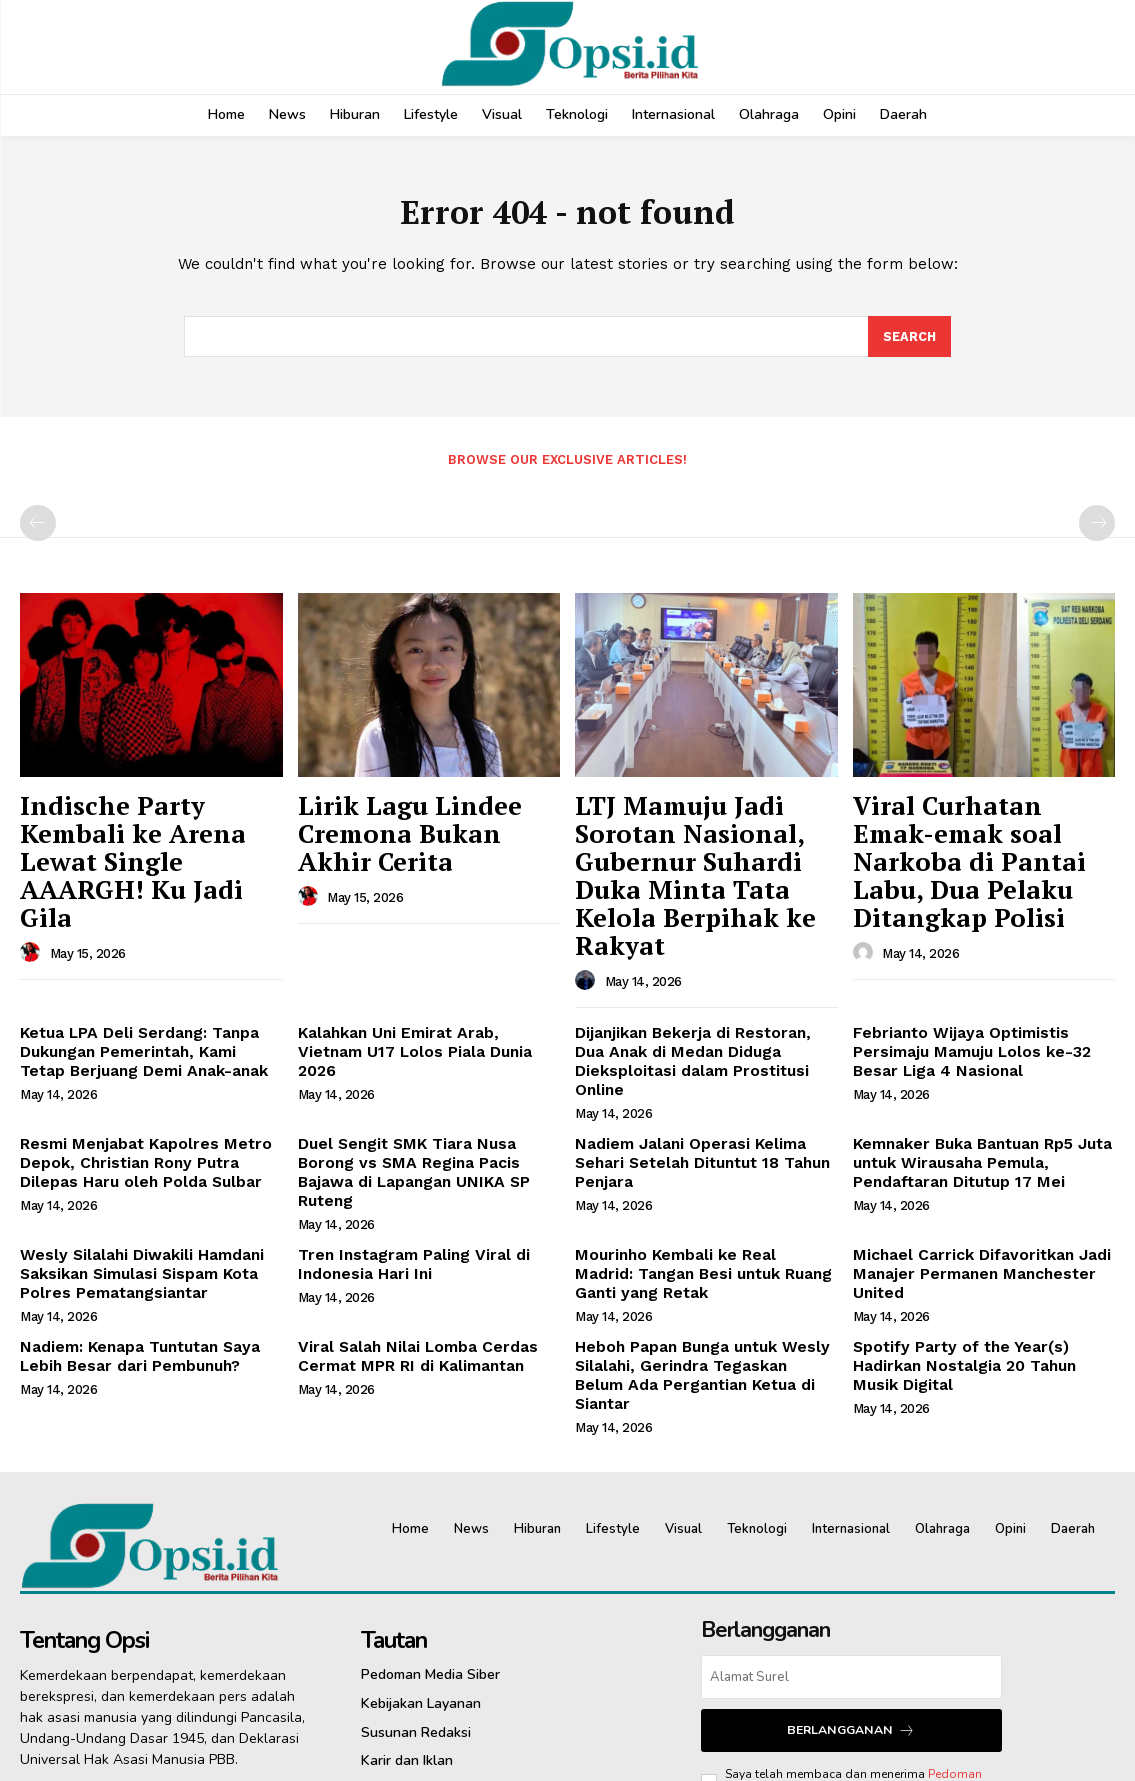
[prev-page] (38, 527)
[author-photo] (33, 879)
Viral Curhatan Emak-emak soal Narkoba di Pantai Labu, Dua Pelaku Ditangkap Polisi (984, 836)
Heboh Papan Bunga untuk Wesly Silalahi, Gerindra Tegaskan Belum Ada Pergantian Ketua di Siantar (697, 1223)
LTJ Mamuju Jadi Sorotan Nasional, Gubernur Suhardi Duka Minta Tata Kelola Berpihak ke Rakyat (703, 836)
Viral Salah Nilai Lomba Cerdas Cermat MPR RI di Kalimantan (407, 1214)
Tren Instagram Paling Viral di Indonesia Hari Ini (403, 1129)
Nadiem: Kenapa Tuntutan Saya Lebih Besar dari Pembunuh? (130, 1214)
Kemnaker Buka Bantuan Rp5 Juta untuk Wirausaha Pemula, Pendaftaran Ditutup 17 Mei (971, 1052)
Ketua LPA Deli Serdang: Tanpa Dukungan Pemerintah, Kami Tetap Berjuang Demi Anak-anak (143, 967)
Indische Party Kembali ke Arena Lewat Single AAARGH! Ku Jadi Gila (144, 825)
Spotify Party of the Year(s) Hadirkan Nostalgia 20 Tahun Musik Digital (983, 1214)
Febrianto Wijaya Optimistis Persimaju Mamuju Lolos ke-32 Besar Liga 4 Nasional (963, 967)
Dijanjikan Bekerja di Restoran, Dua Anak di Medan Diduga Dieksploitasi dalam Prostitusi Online (700, 967)
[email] (851, 1513)
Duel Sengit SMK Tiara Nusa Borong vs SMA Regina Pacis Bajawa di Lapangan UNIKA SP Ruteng (424, 1052)
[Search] (909, 340)
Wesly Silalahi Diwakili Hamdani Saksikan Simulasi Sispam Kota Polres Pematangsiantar (132, 1138)
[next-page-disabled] (1097, 527)
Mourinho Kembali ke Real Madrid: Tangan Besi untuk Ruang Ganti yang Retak (704, 1138)
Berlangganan (851, 1565)
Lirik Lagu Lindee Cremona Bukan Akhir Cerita (429, 815)
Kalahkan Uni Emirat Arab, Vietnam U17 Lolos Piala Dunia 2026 (420, 958)
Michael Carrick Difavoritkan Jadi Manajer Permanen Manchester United (969, 1138)
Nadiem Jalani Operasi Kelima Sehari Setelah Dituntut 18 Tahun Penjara (705, 1043)
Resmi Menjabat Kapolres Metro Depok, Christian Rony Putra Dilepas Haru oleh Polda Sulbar (147, 1052)
